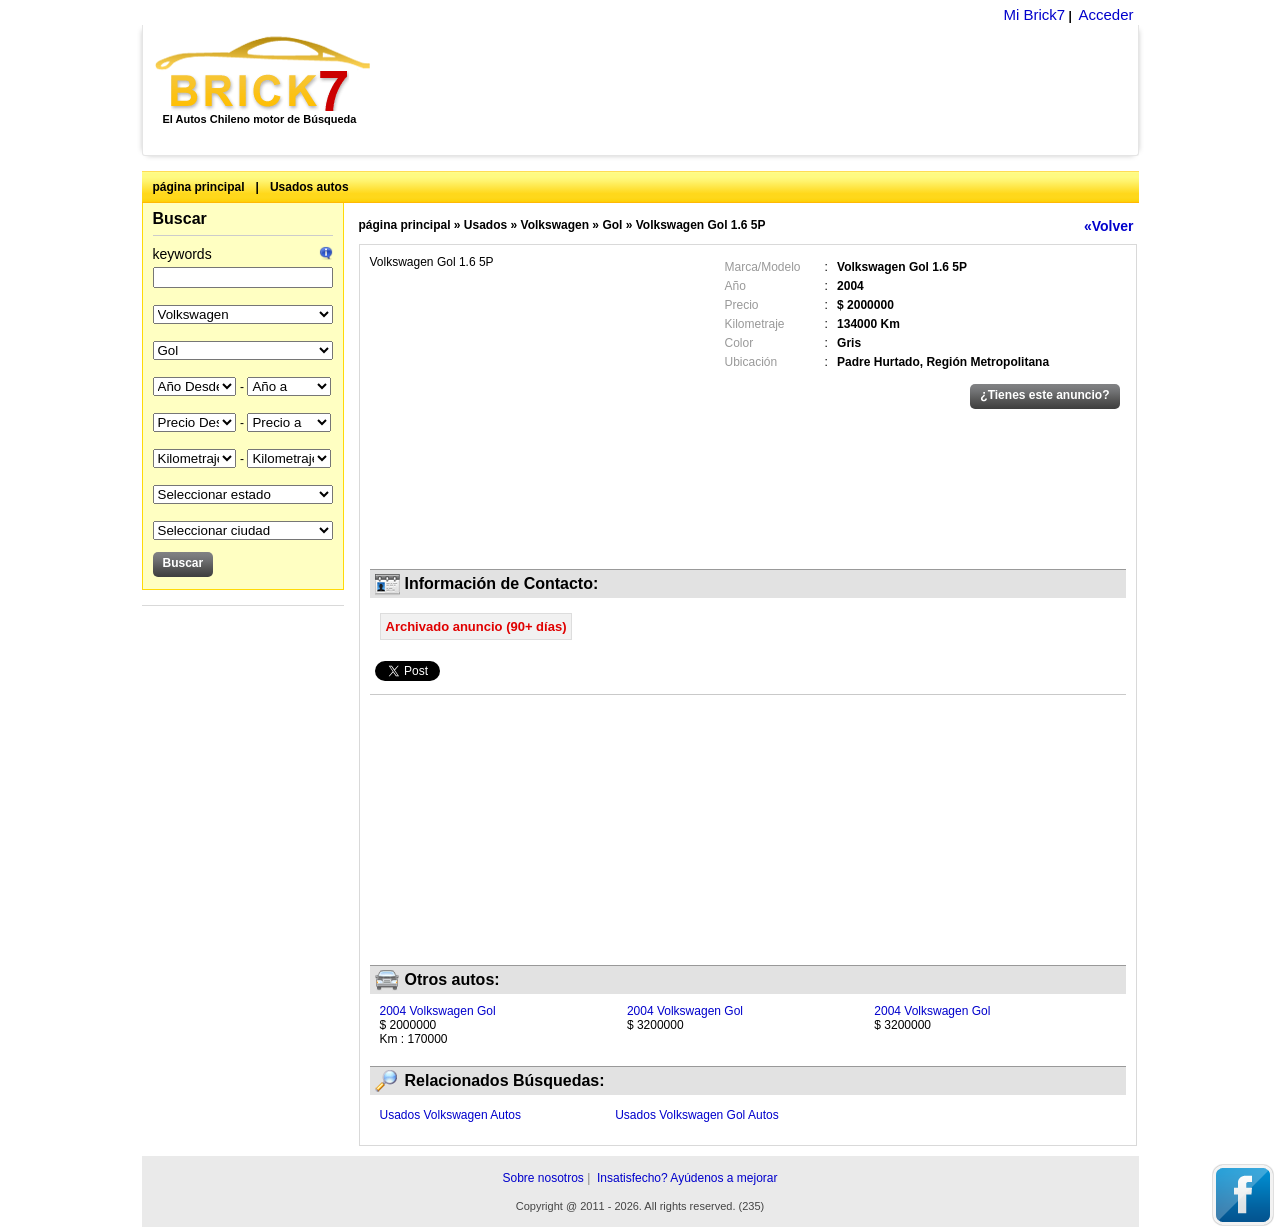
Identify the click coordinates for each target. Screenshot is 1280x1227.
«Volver (1109, 226)
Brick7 (264, 74)
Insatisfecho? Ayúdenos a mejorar (687, 1178)
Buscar (180, 218)
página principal (199, 187)
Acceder (1105, 14)
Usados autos (309, 187)
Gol (612, 225)
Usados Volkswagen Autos (450, 1115)
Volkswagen (555, 225)
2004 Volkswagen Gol (438, 1011)
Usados (485, 225)
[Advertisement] (765, 90)
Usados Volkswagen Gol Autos (696, 1115)
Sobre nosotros (542, 1178)
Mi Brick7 (1034, 14)
